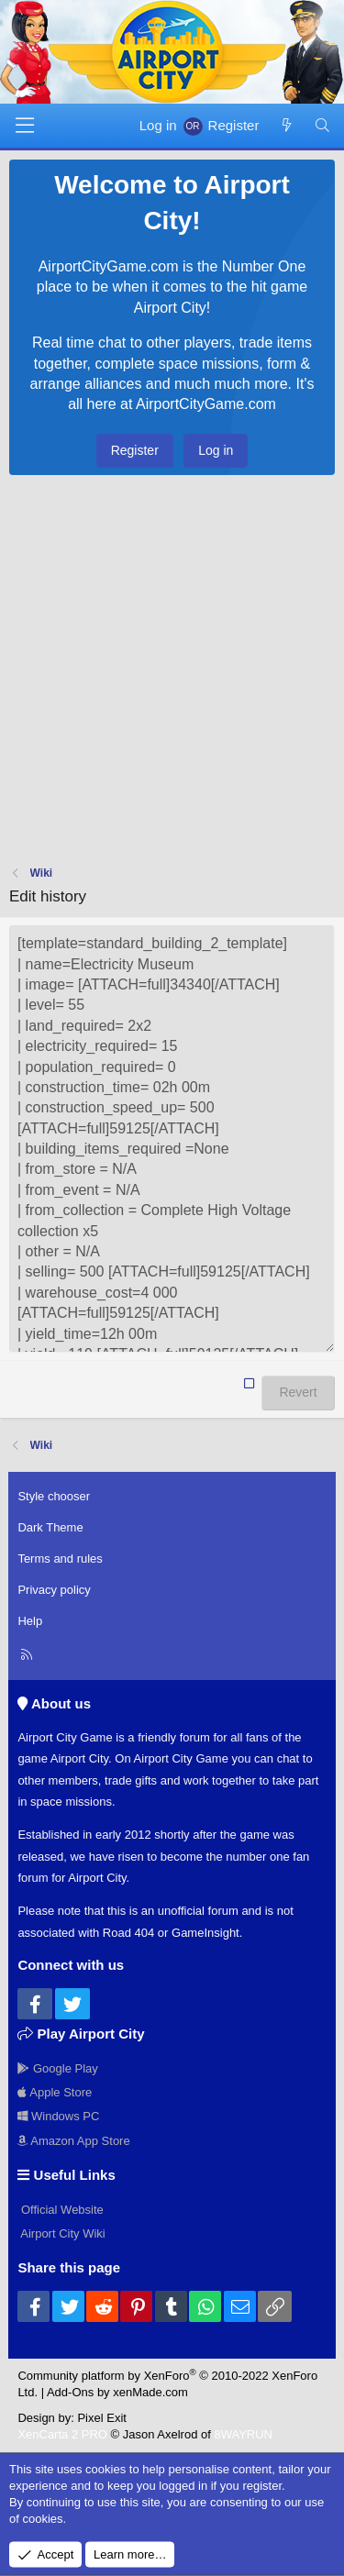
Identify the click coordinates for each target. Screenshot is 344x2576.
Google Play (57, 2068)
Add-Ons (70, 2392)
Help (29, 1621)
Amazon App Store (73, 2141)
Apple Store (54, 2092)
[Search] (322, 125)
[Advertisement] (172, 674)
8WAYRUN (243, 2434)
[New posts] (286, 125)
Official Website (60, 2210)
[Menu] (25, 126)
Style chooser (53, 1496)
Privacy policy (53, 1590)
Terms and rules (59, 1558)
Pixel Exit (101, 2418)
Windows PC (58, 2116)
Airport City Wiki (61, 2233)
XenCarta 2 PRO (62, 2434)
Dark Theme (50, 1527)
